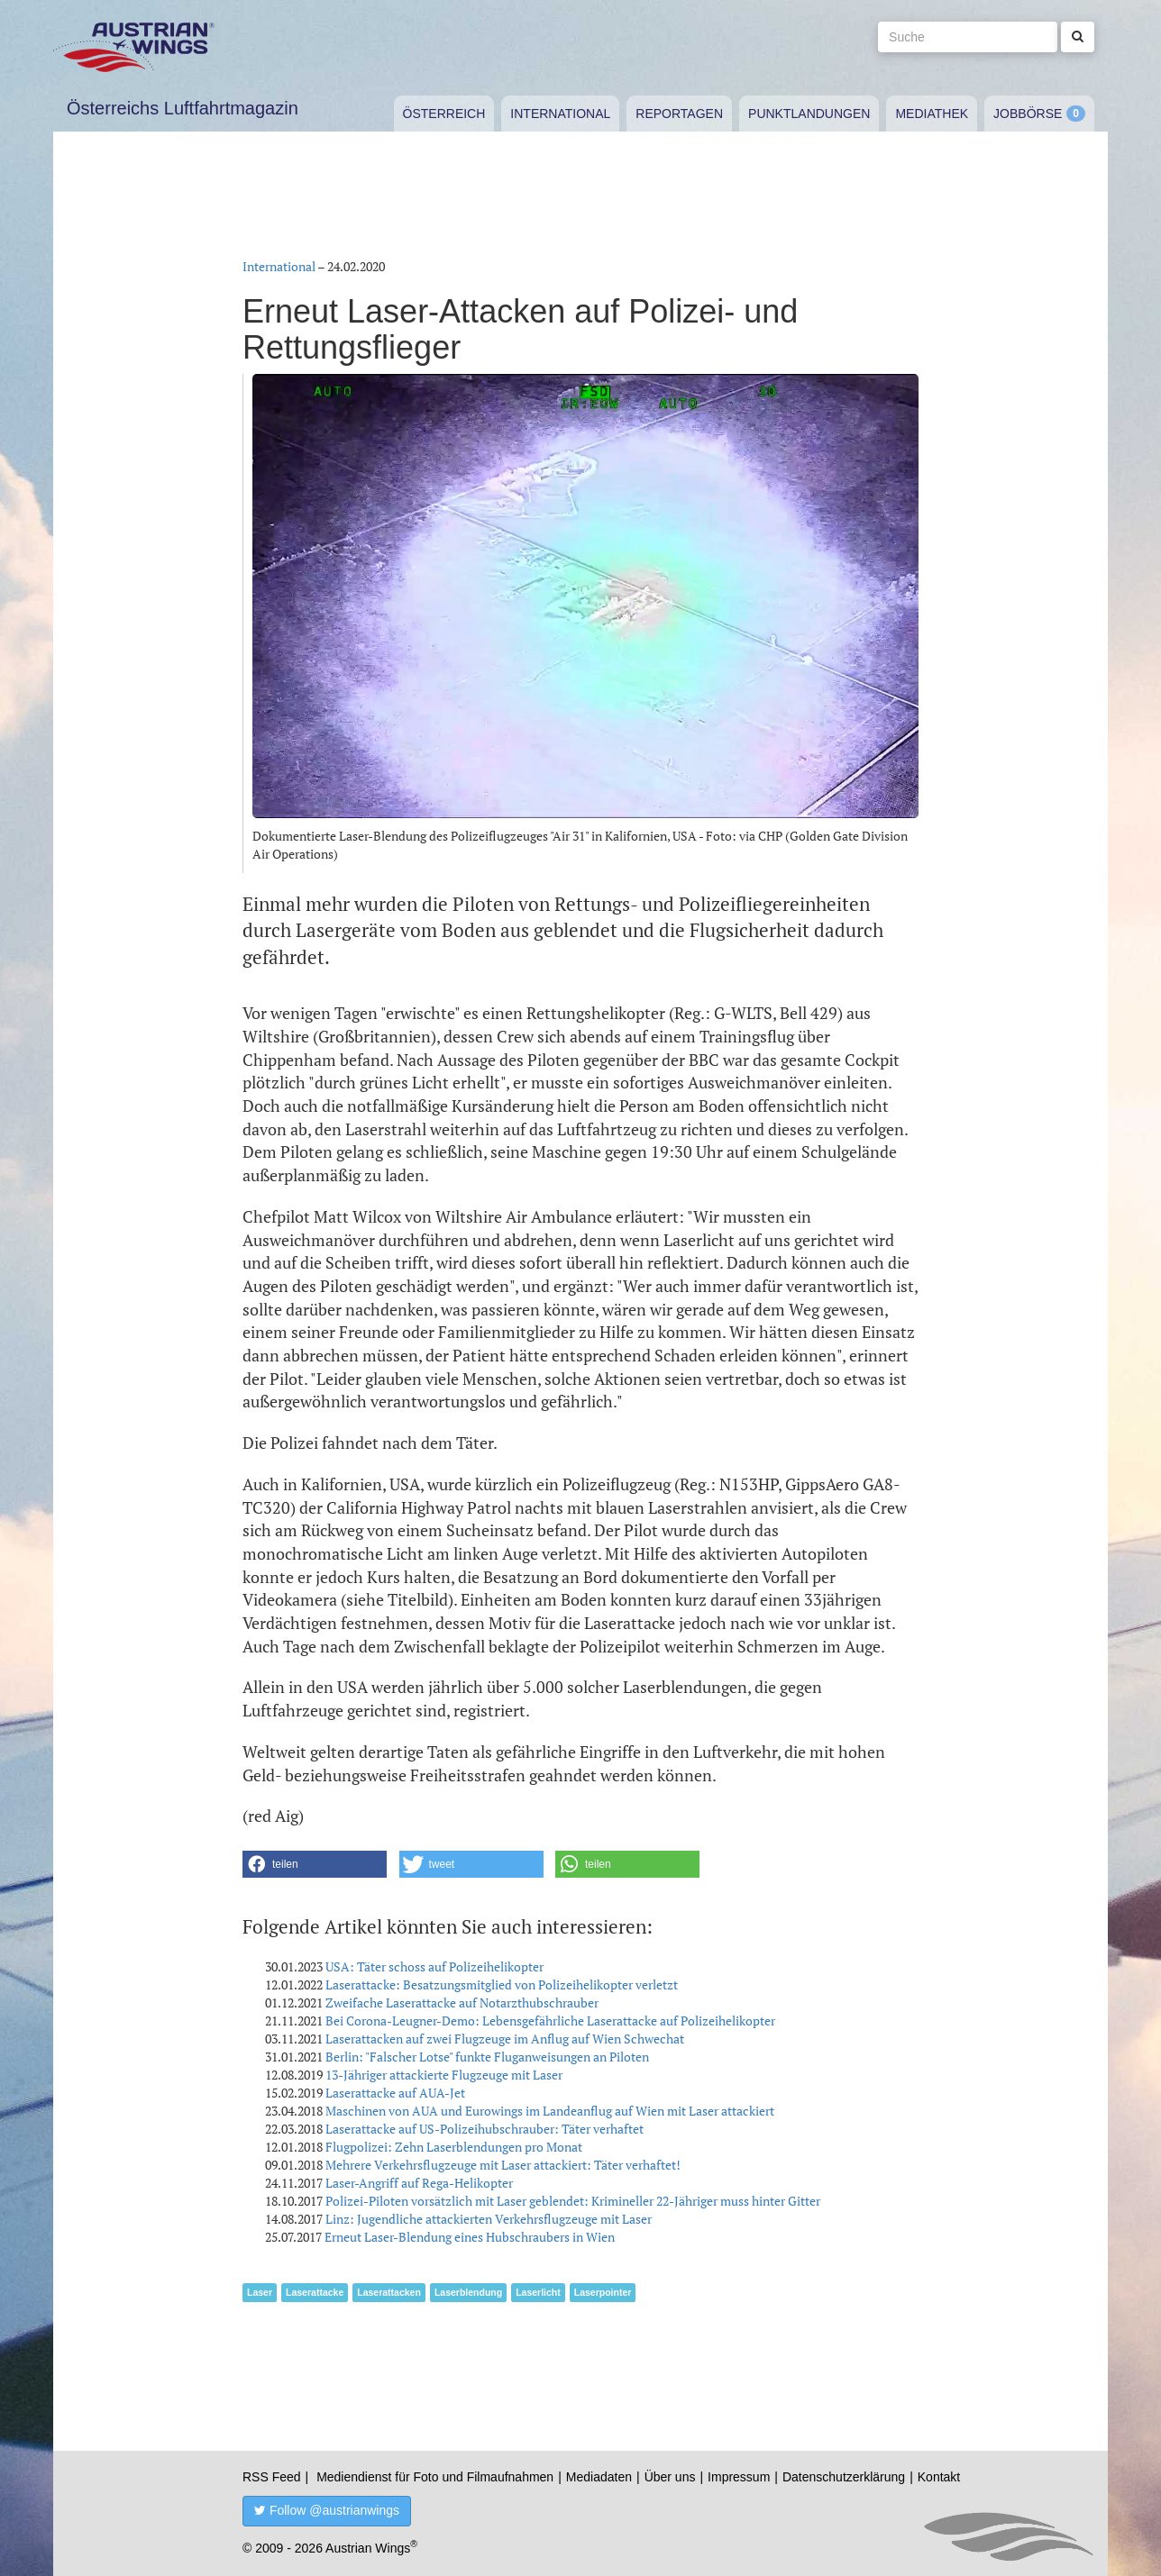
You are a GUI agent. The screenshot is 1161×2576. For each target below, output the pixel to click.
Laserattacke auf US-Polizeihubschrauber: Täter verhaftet (484, 2128)
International (560, 113)
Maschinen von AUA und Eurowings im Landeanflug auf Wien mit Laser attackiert (549, 2110)
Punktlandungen (809, 113)
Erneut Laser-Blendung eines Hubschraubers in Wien (470, 2236)
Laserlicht (538, 2292)
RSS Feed (271, 2477)
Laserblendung (468, 2292)
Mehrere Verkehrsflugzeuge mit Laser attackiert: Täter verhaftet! (503, 2164)
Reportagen (679, 113)
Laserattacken (389, 2292)
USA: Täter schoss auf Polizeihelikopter (434, 1966)
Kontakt (939, 2477)
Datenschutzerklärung (843, 2477)
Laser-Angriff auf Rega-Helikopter (419, 2182)
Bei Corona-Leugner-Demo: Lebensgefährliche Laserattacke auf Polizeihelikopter (550, 2020)
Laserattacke (314, 2292)
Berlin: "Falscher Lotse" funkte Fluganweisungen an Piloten (487, 2056)
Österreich (444, 113)
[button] (314, 1864)
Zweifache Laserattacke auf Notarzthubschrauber (462, 2002)
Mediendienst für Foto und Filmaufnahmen (434, 2477)
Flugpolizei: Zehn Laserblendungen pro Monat (453, 2146)
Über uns (670, 2477)
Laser (259, 2292)
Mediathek (931, 113)
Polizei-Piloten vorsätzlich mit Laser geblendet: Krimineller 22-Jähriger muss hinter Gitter (572, 2200)
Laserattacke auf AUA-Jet (395, 2092)
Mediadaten (599, 2477)
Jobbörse (1027, 113)
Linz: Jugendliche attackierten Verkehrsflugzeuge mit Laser (488, 2218)
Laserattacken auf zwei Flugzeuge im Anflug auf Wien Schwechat (504, 2038)
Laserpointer (603, 2292)
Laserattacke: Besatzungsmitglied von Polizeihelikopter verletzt (501, 1984)
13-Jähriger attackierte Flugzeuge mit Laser (443, 2074)
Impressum (739, 2477)
